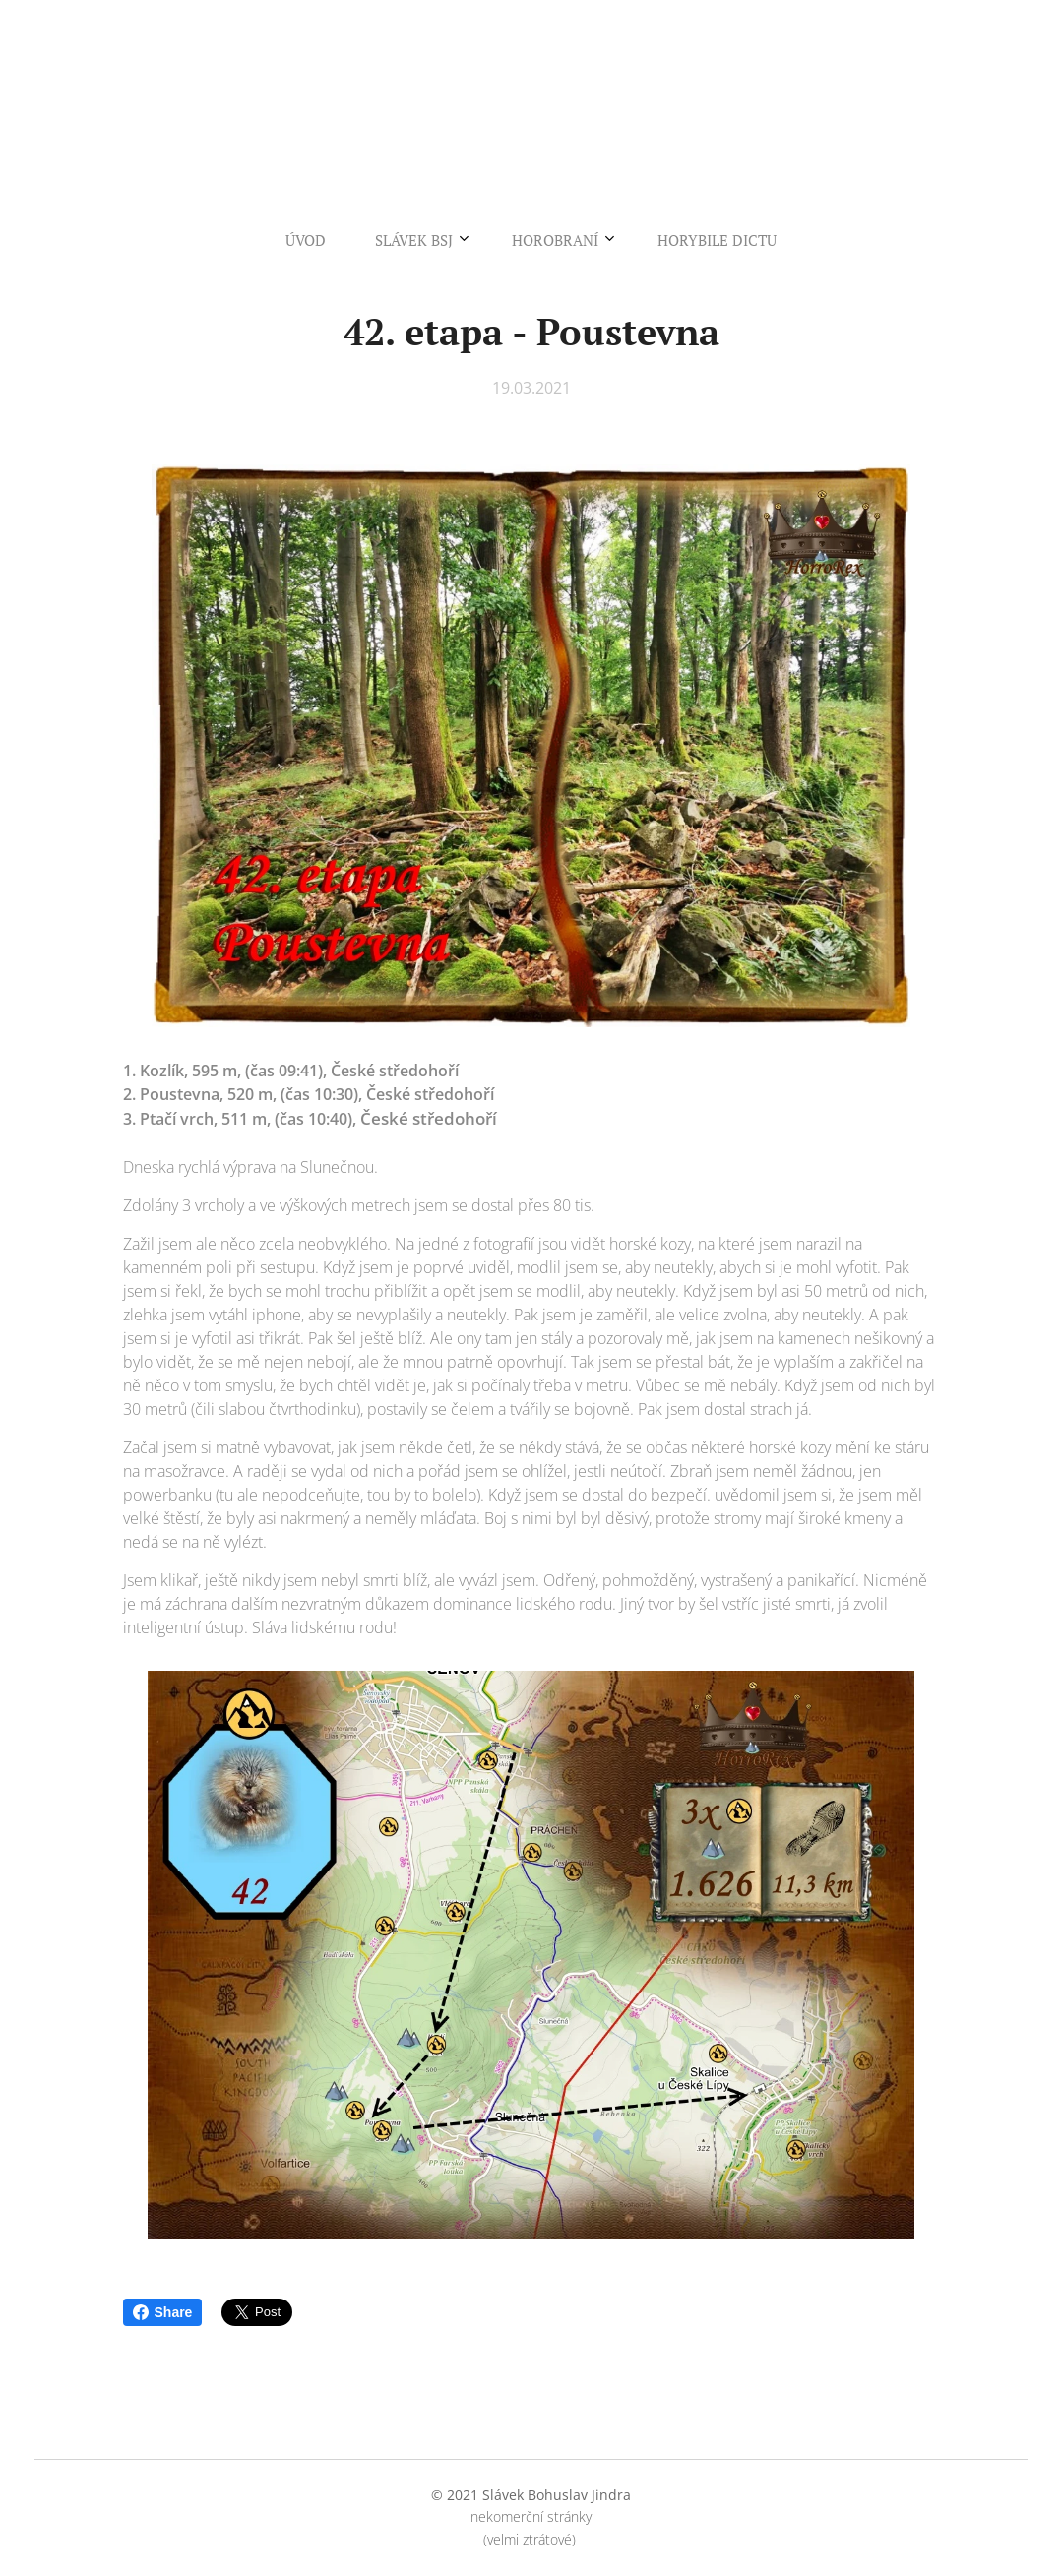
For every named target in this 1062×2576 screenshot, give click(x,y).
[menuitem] (460, 240)
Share (163, 2312)
